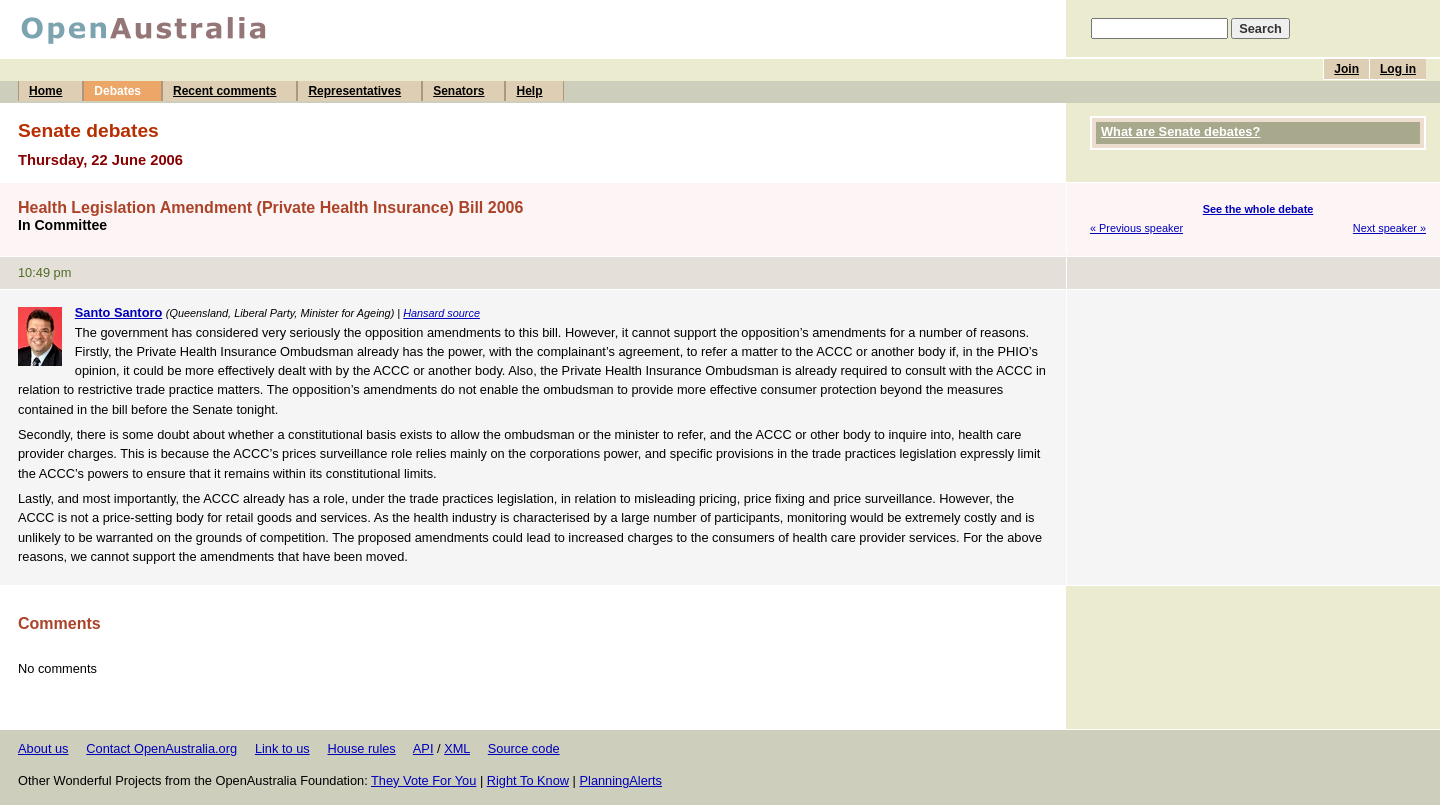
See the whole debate (1258, 209)
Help (529, 91)
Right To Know (528, 780)
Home (45, 91)
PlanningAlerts (621, 780)
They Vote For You (423, 780)
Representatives (354, 91)
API (423, 748)
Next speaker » (1389, 228)
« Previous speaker (1136, 228)
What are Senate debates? (1180, 131)
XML (457, 748)
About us (43, 748)
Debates (117, 91)
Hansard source (441, 313)
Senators (458, 91)
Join (1346, 69)
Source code (524, 748)
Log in (1398, 69)
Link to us (282, 748)
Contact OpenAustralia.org (161, 748)
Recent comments (224, 91)
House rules (361, 748)
